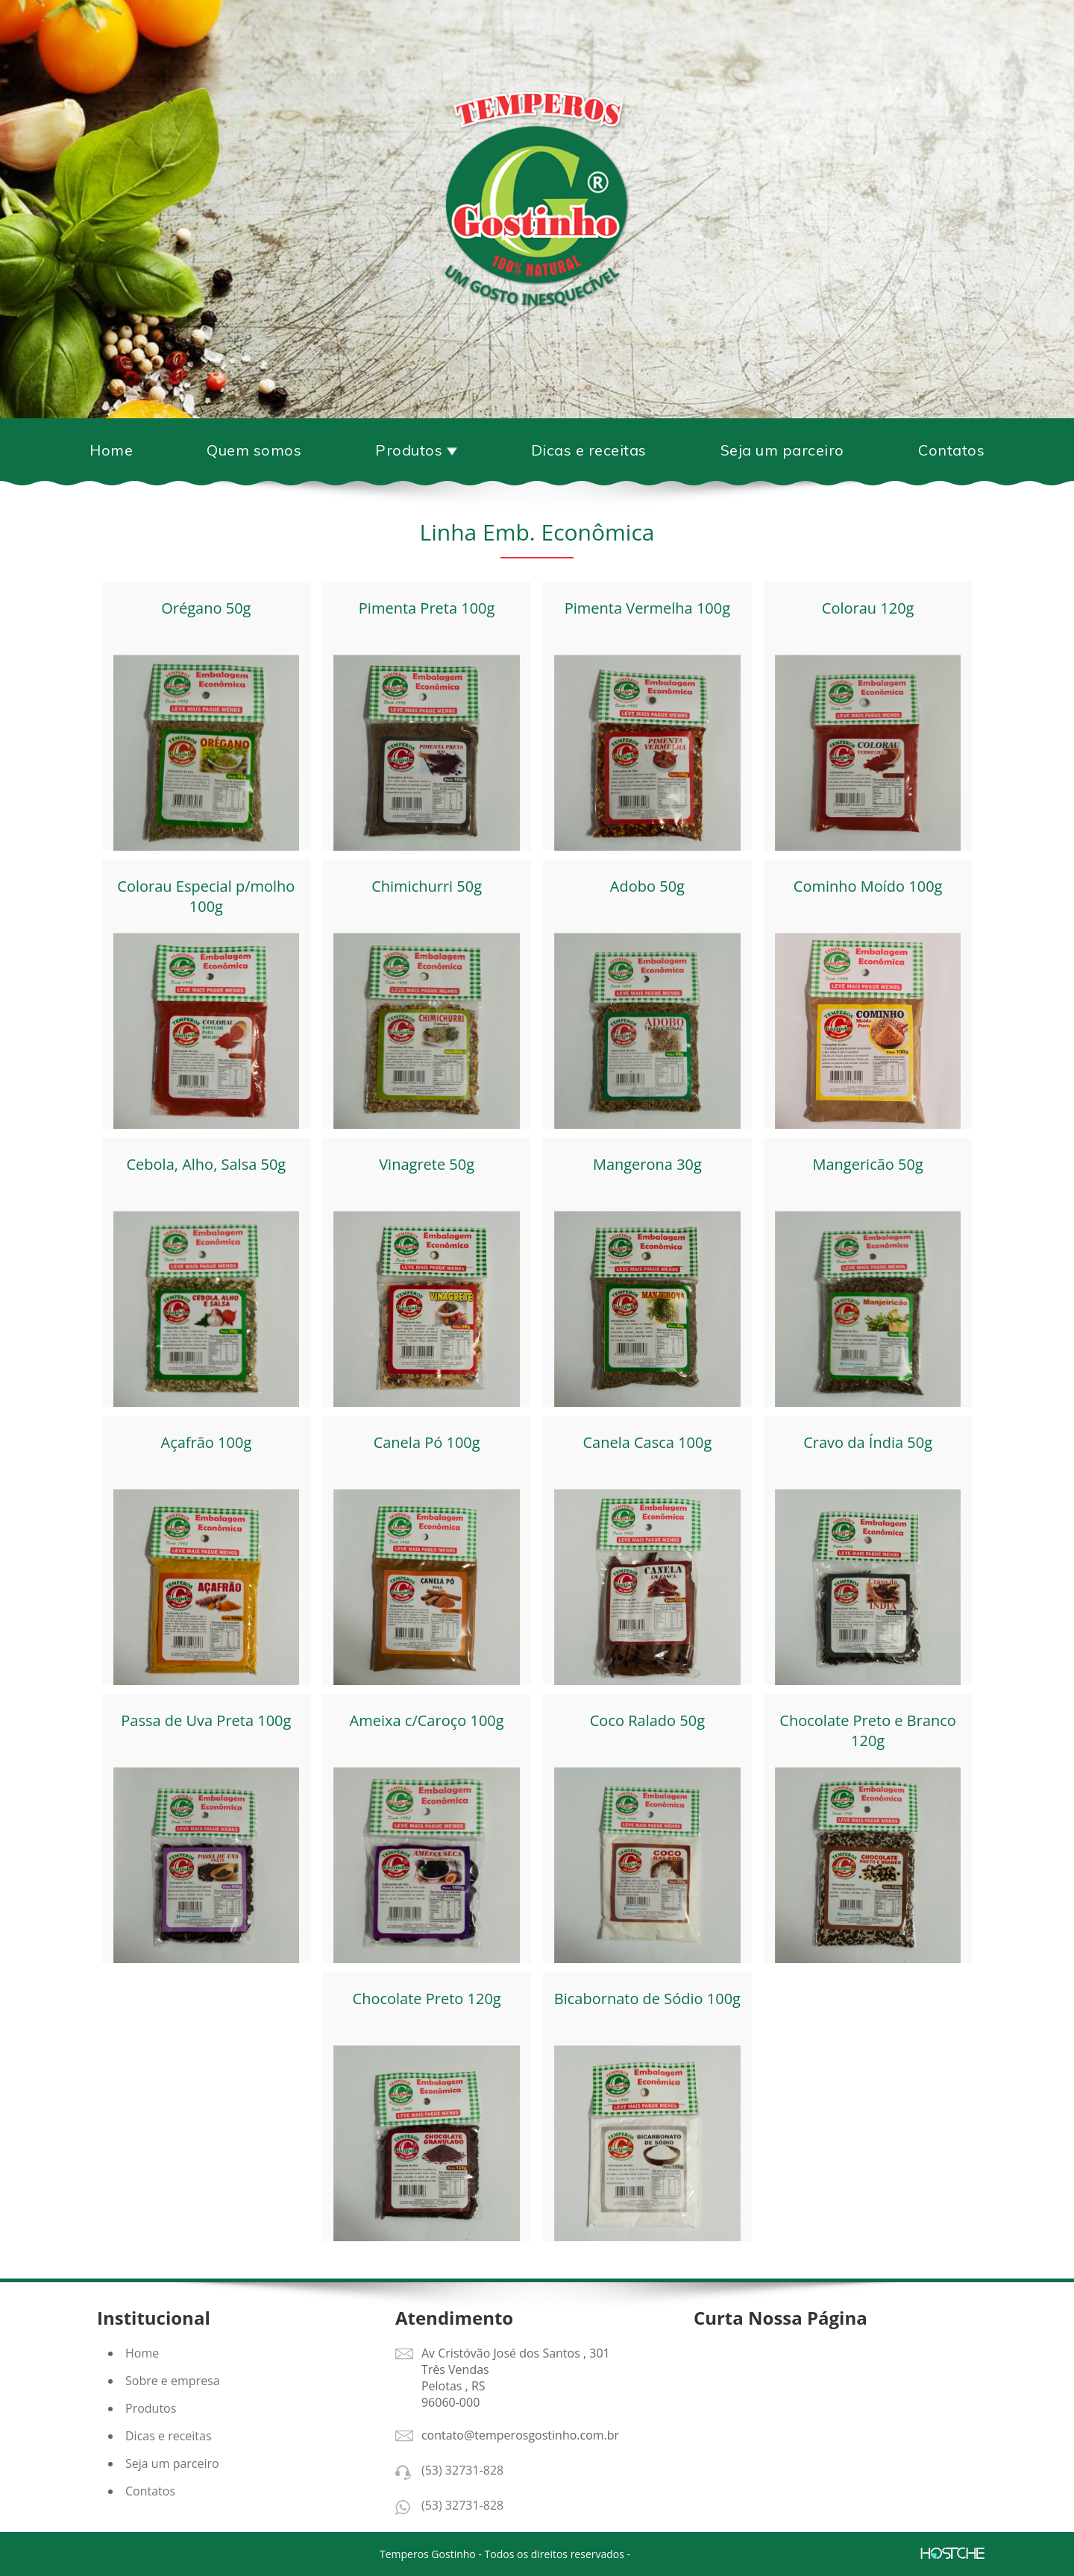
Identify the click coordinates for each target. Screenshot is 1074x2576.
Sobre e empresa (172, 2380)
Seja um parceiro (782, 450)
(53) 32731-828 (462, 2470)
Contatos (951, 450)
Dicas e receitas (589, 450)
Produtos (150, 2408)
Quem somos (254, 450)
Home (111, 450)
